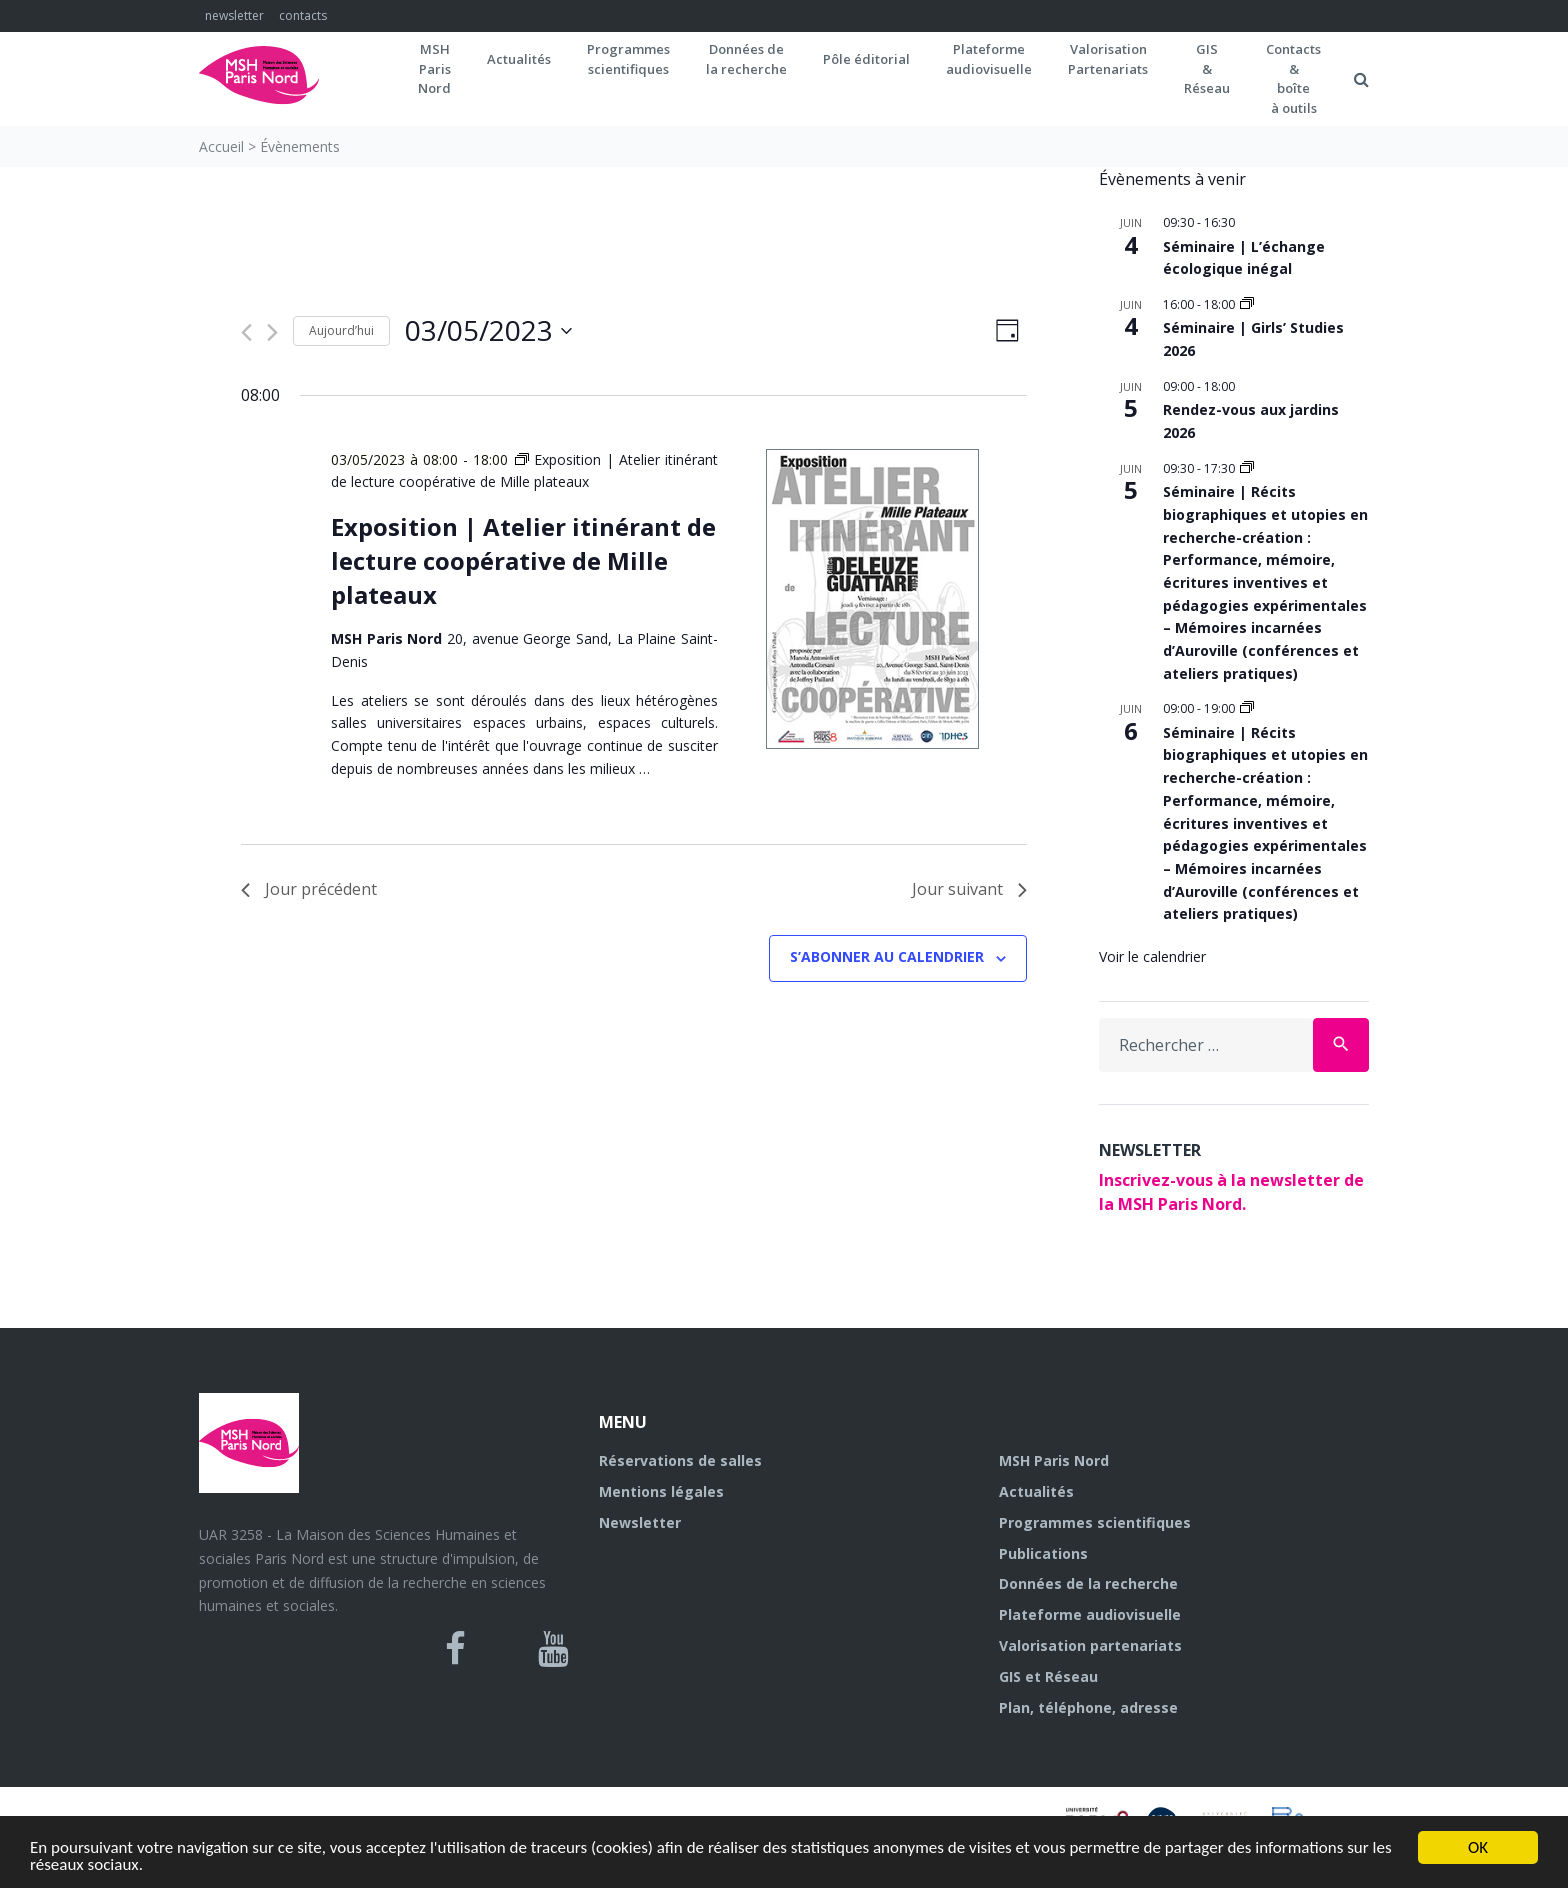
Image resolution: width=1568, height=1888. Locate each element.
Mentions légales (661, 1491)
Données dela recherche (746, 59)
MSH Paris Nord (1054, 1460)
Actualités (519, 59)
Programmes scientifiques (628, 59)
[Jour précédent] (246, 332)
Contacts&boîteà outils (1293, 78)
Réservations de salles (680, 1460)
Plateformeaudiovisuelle (989, 59)
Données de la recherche (1088, 1583)
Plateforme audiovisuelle (1090, 1614)
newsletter (234, 15)
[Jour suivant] (272, 332)
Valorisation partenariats (1090, 1645)
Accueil (221, 146)
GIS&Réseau (1207, 68)
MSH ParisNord (434, 68)
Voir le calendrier (1152, 956)
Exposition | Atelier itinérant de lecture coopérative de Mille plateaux (523, 560)
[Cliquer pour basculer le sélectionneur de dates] (488, 331)
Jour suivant (969, 889)
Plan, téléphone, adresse (1088, 1707)
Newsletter (640, 1522)
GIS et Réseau (1048, 1676)
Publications (1043, 1553)
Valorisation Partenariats (1108, 59)
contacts (303, 15)
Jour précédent (309, 889)
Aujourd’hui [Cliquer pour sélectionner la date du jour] (341, 330)
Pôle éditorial (866, 59)
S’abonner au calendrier (887, 956)
